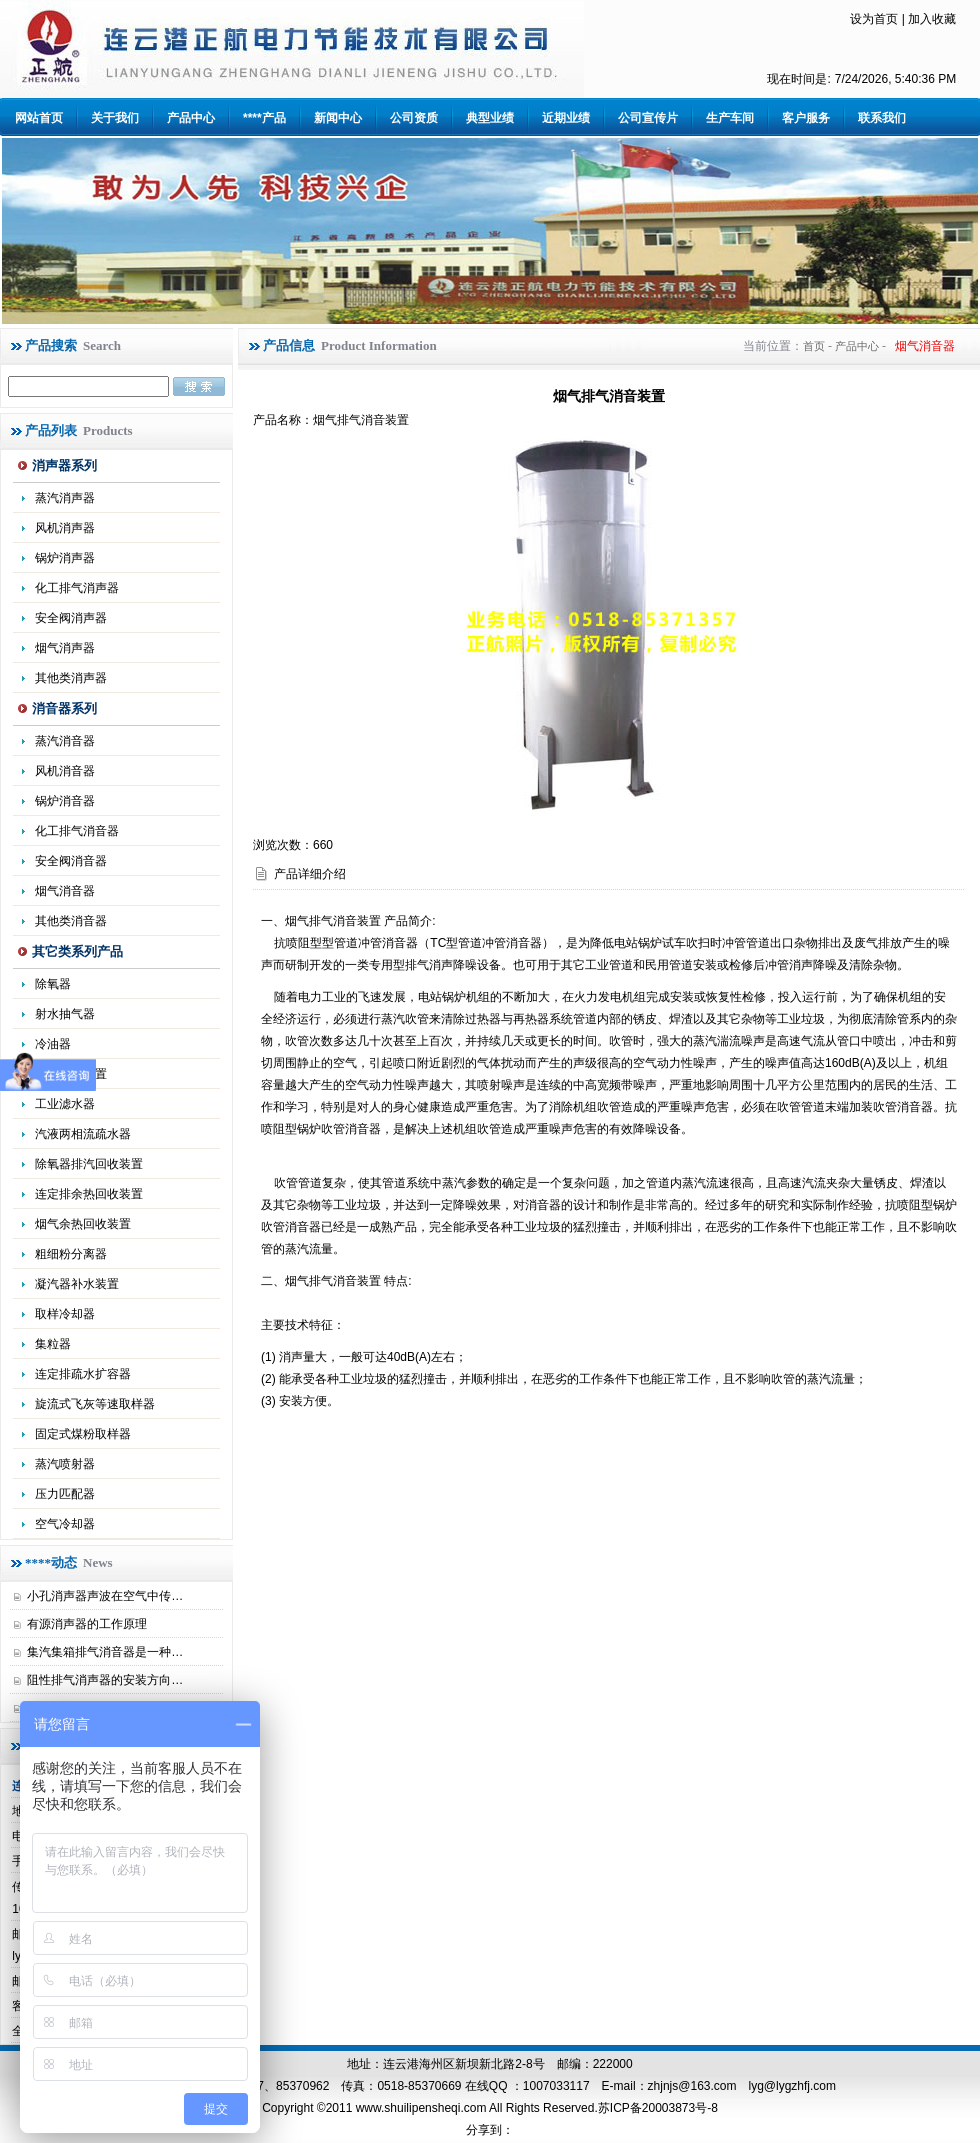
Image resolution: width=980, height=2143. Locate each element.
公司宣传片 (648, 118)
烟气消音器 (65, 891)
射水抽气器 (65, 1014)
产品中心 (191, 118)
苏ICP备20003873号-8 (658, 2108)
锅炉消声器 (65, 558)
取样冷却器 (65, 1314)
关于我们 (115, 118)
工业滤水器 (65, 1104)
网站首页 (39, 118)
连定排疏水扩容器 (83, 1374)
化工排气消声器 (77, 588)
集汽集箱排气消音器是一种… (105, 1652)
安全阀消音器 (71, 861)
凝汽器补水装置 (77, 1284)
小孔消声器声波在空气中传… (105, 1596)
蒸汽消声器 (65, 498)
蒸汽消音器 (65, 741)
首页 (814, 346)
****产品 (264, 118)
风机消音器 (65, 771)
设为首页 (874, 19)
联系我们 (882, 118)
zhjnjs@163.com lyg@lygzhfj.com (742, 2086)
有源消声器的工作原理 (87, 1624)
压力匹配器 (65, 1494)
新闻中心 (338, 118)
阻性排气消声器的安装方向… (105, 1680)
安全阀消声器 (71, 618)
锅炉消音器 (65, 801)
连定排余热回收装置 (89, 1194)
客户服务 (806, 118)
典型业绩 (490, 118)
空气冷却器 (65, 1524)
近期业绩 (566, 118)
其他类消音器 (71, 921)
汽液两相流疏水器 (83, 1134)
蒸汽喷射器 (65, 1464)
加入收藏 (932, 19)
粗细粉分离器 (71, 1254)
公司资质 (414, 118)
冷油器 (53, 1044)
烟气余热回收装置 (83, 1224)
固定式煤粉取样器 (83, 1434)
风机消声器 (65, 528)
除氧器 (53, 984)
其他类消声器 (71, 678)
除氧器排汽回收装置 (89, 1164)
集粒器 (53, 1344)
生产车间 (730, 118)
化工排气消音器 (77, 831)
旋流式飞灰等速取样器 (95, 1404)
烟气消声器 (65, 648)
